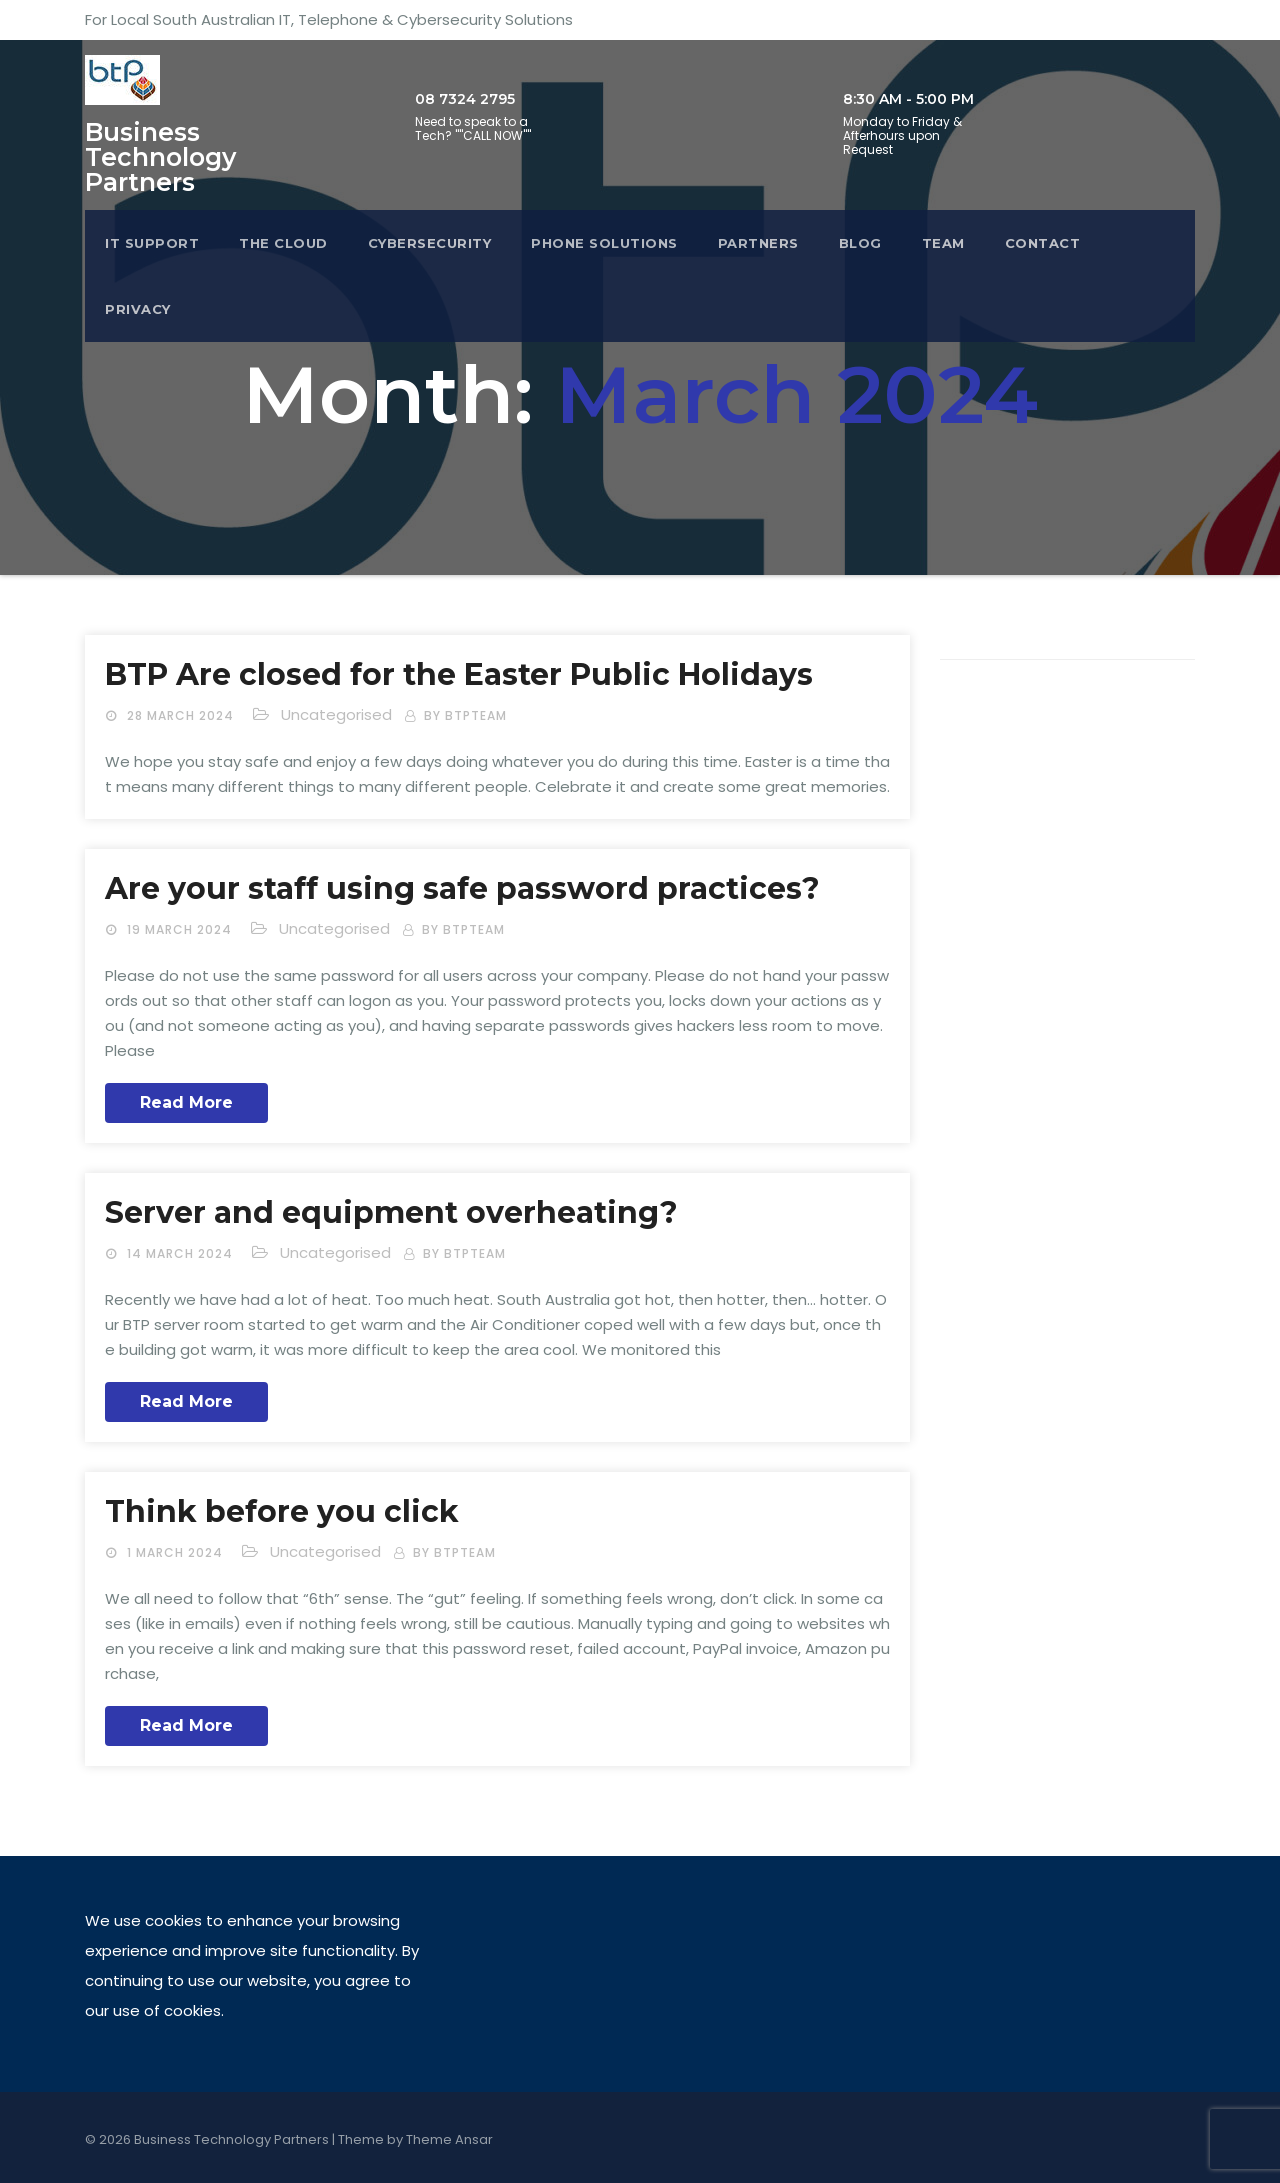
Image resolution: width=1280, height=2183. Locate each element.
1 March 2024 (177, 1552)
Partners (758, 243)
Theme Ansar (449, 2139)
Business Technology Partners (160, 157)
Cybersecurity (430, 243)
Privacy (138, 309)
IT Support (152, 243)
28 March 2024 (182, 715)
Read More (186, 1102)
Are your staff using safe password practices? (462, 888)
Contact (1043, 243)
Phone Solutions (604, 243)
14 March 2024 (182, 1253)
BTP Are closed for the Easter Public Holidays (459, 674)
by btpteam (465, 715)
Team (943, 243)
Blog (860, 243)
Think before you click (282, 1511)
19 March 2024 (181, 929)
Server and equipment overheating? (391, 1212)
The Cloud (283, 243)
